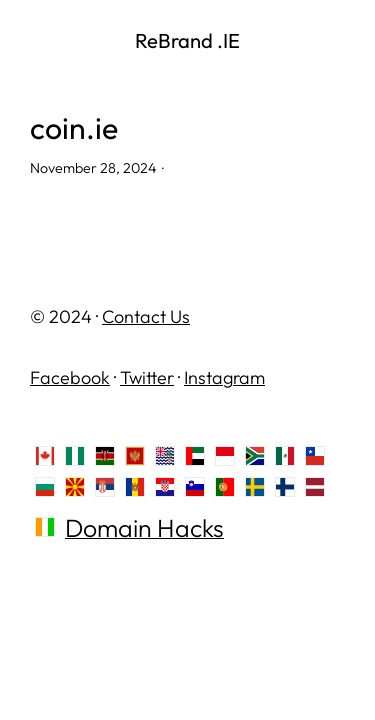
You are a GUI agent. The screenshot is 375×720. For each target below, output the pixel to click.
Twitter (147, 377)
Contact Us (146, 316)
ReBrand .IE (187, 40)
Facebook (70, 377)
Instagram (224, 377)
